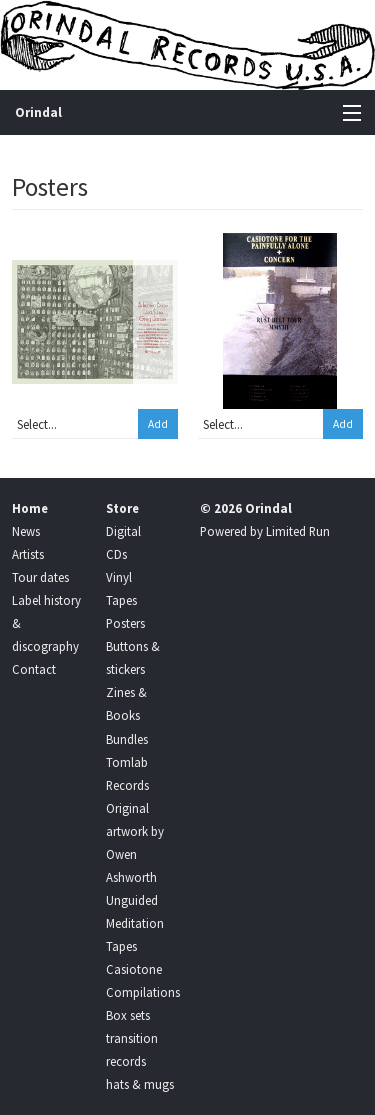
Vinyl (119, 577)
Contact (34, 669)
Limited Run (298, 531)
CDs (116, 554)
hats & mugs (140, 1084)
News (26, 531)
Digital (123, 531)
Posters (125, 623)
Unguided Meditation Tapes (135, 923)
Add (158, 424)
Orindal (38, 112)
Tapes (121, 600)
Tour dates (40, 577)
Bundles (127, 739)
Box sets (128, 1015)
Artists (28, 554)
